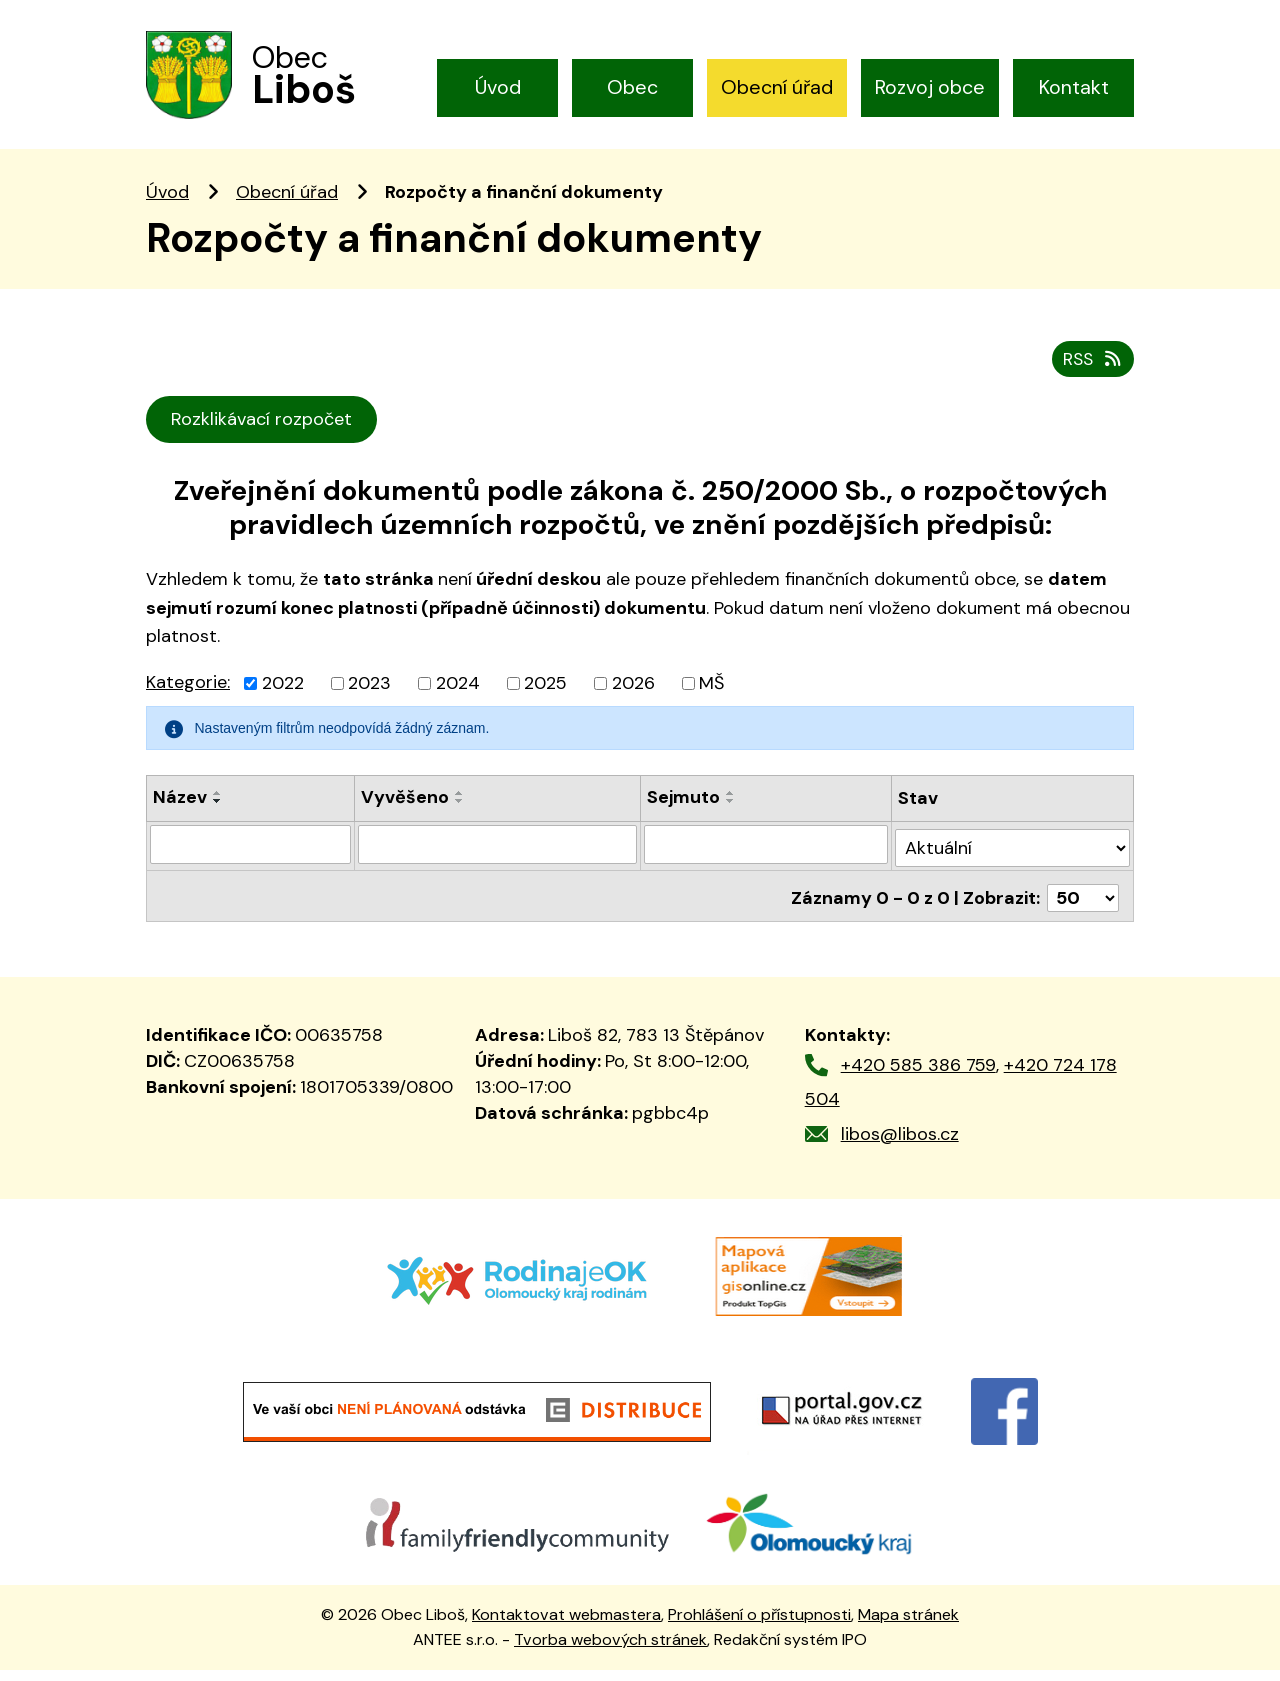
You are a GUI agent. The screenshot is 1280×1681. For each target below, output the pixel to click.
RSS (1091, 378)
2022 (283, 703)
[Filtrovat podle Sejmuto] (767, 863)
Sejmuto (684, 817)
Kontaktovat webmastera (566, 1626)
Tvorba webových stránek (610, 1650)
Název (180, 817)
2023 (369, 703)
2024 (458, 703)
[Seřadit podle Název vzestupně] (218, 813)
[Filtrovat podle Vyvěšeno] (497, 863)
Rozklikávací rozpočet (263, 439)
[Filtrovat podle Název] (250, 863)
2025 (545, 703)
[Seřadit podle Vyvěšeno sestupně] (460, 821)
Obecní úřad (777, 87)
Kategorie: (188, 702)
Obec (632, 87)
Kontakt (1074, 87)
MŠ (711, 703)
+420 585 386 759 (918, 1076)
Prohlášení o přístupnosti (759, 1626)
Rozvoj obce (930, 87)
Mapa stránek (908, 1626)
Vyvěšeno (405, 817)
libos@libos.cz (900, 1145)
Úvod (498, 87)
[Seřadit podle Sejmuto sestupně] (732, 821)
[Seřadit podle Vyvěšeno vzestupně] (460, 813)
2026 (633, 703)
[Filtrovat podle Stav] (1013, 862)
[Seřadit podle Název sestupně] (218, 821)
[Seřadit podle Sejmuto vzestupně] (732, 813)
